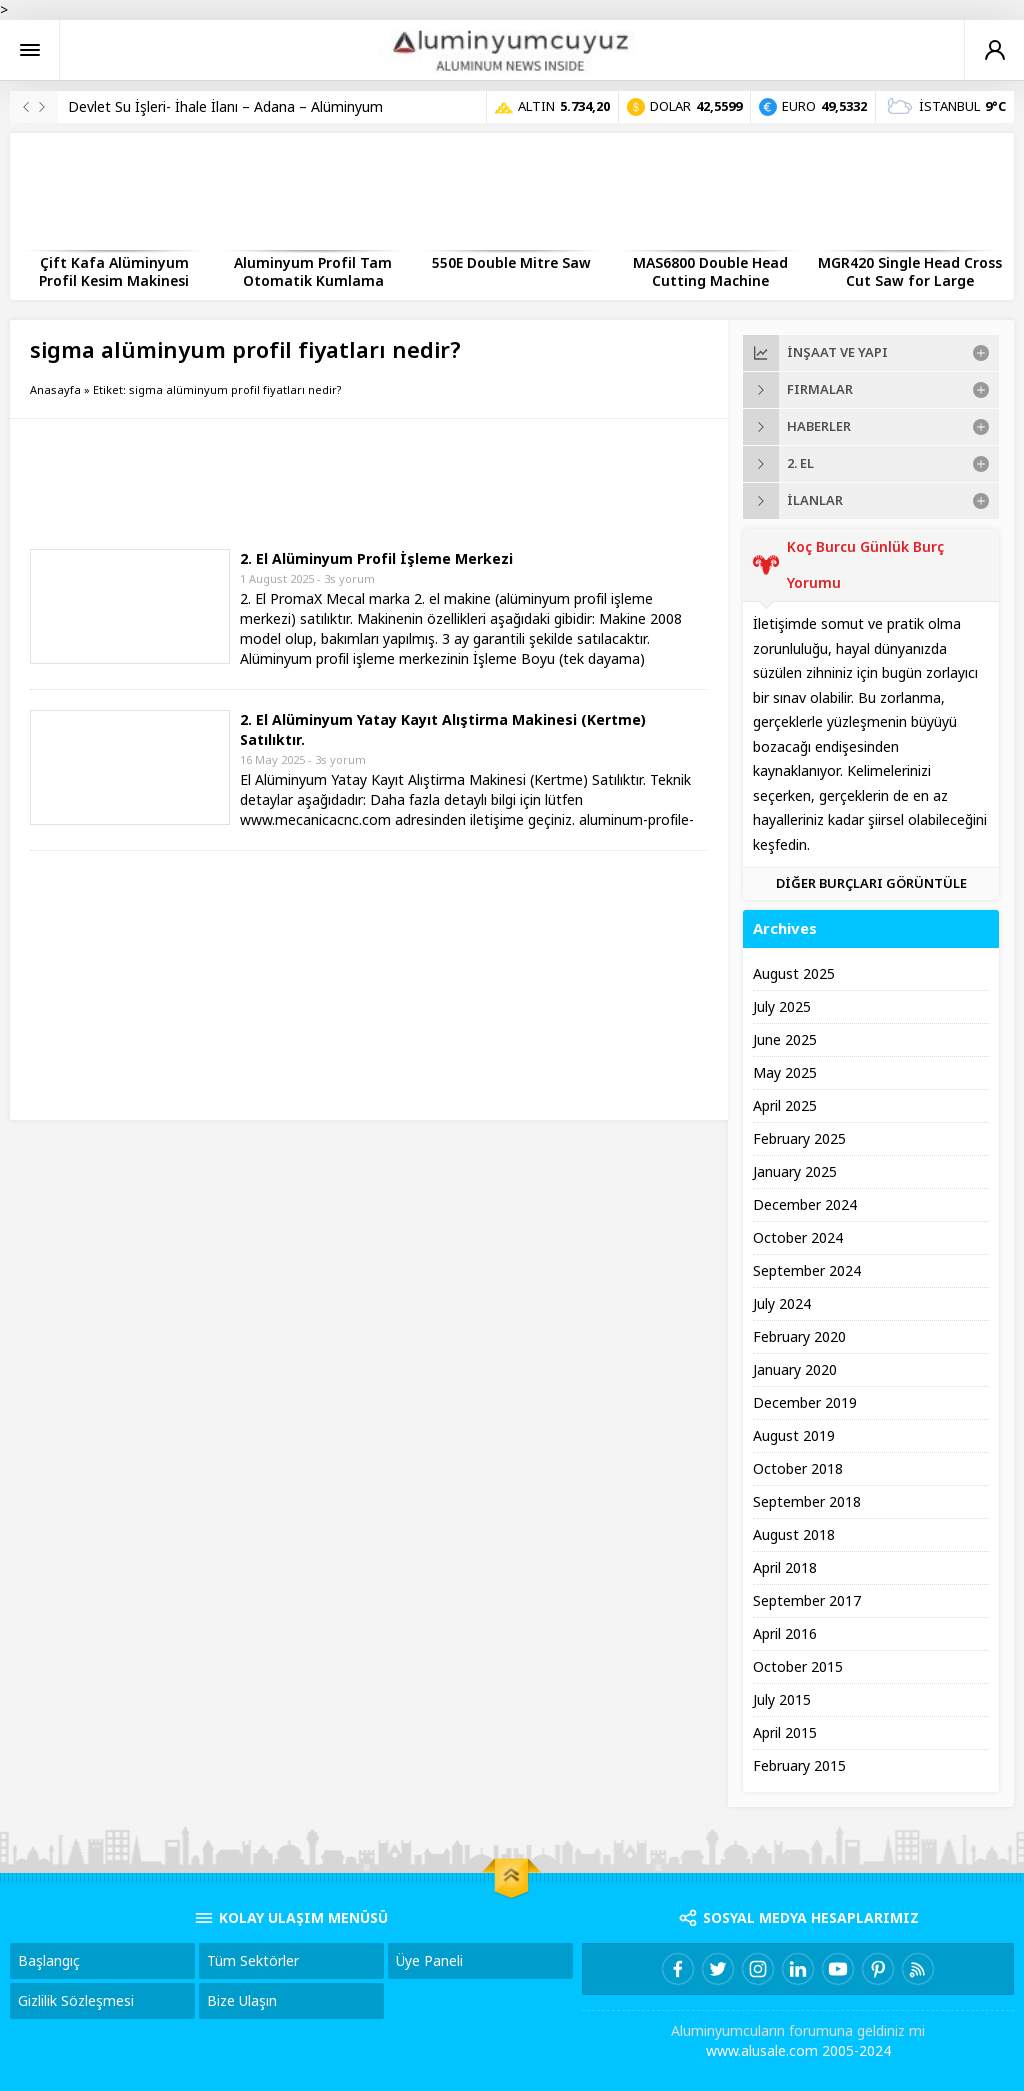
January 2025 (795, 1172)
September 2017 (807, 1601)
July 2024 (782, 1304)
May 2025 (785, 1073)
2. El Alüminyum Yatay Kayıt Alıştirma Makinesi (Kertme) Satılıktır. (443, 730)
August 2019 (794, 1436)
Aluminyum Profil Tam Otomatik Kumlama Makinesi (313, 281)
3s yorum (349, 579)
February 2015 (799, 1766)
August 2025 (794, 974)
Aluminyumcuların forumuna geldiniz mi (798, 2031)
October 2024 (798, 1238)
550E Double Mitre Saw (511, 263)
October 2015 (798, 1667)
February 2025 (799, 1139)
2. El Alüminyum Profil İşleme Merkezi (376, 559)
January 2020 (795, 1370)
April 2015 (785, 1733)
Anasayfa (55, 390)
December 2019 (805, 1403)
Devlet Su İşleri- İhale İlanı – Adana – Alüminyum (225, 107)
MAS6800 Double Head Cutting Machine (710, 272)
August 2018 (794, 1535)
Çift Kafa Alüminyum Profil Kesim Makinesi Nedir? (114, 281)
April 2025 (785, 1106)
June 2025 (785, 1040)
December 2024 (805, 1205)
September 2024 (807, 1271)
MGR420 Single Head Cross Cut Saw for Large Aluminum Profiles (910, 281)
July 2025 (782, 1007)
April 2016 (785, 1634)
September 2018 (807, 1502)
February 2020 (799, 1337)
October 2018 (798, 1469)
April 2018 (785, 1568)
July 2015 (782, 1700)
